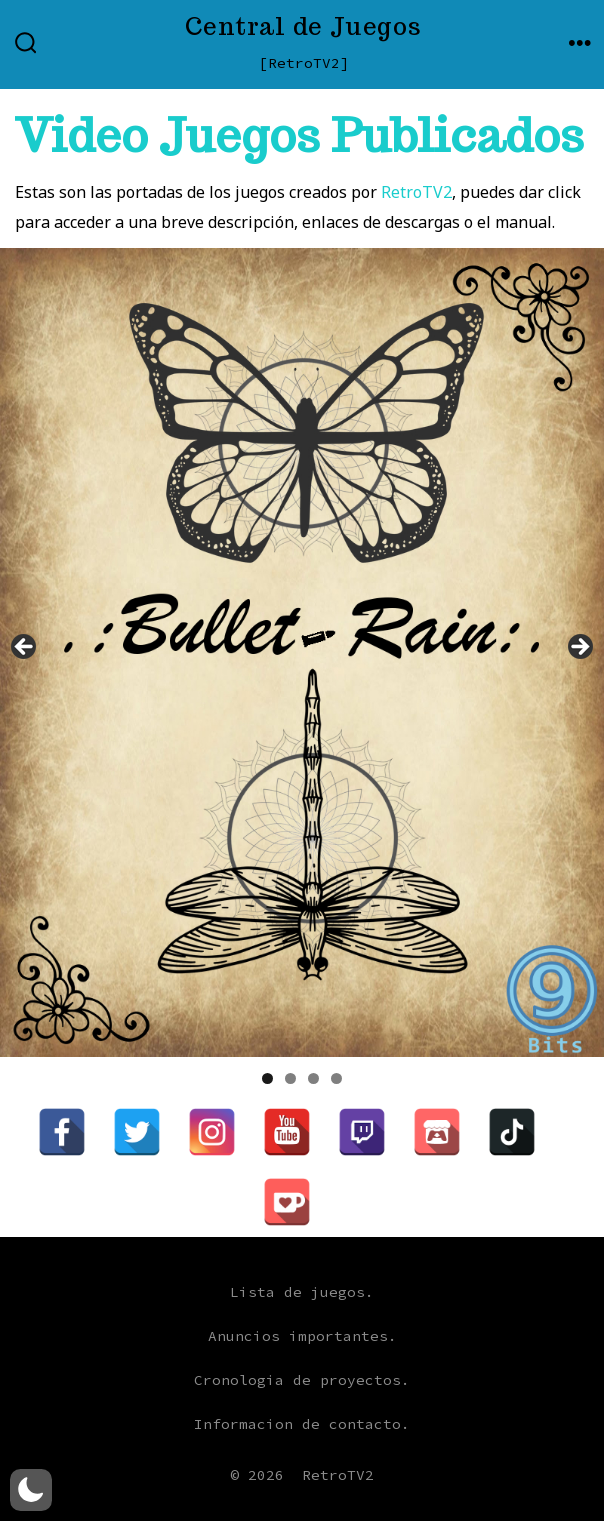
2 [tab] (290, 1078)
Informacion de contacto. (302, 1424)
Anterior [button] (25, 648)
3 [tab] (313, 1078)
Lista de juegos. (302, 1292)
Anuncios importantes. (302, 1336)
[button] (31, 1490)
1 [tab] (267, 1078)
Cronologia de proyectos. (302, 1380)
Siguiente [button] (579, 648)
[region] (302, 652)
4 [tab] (336, 1078)
